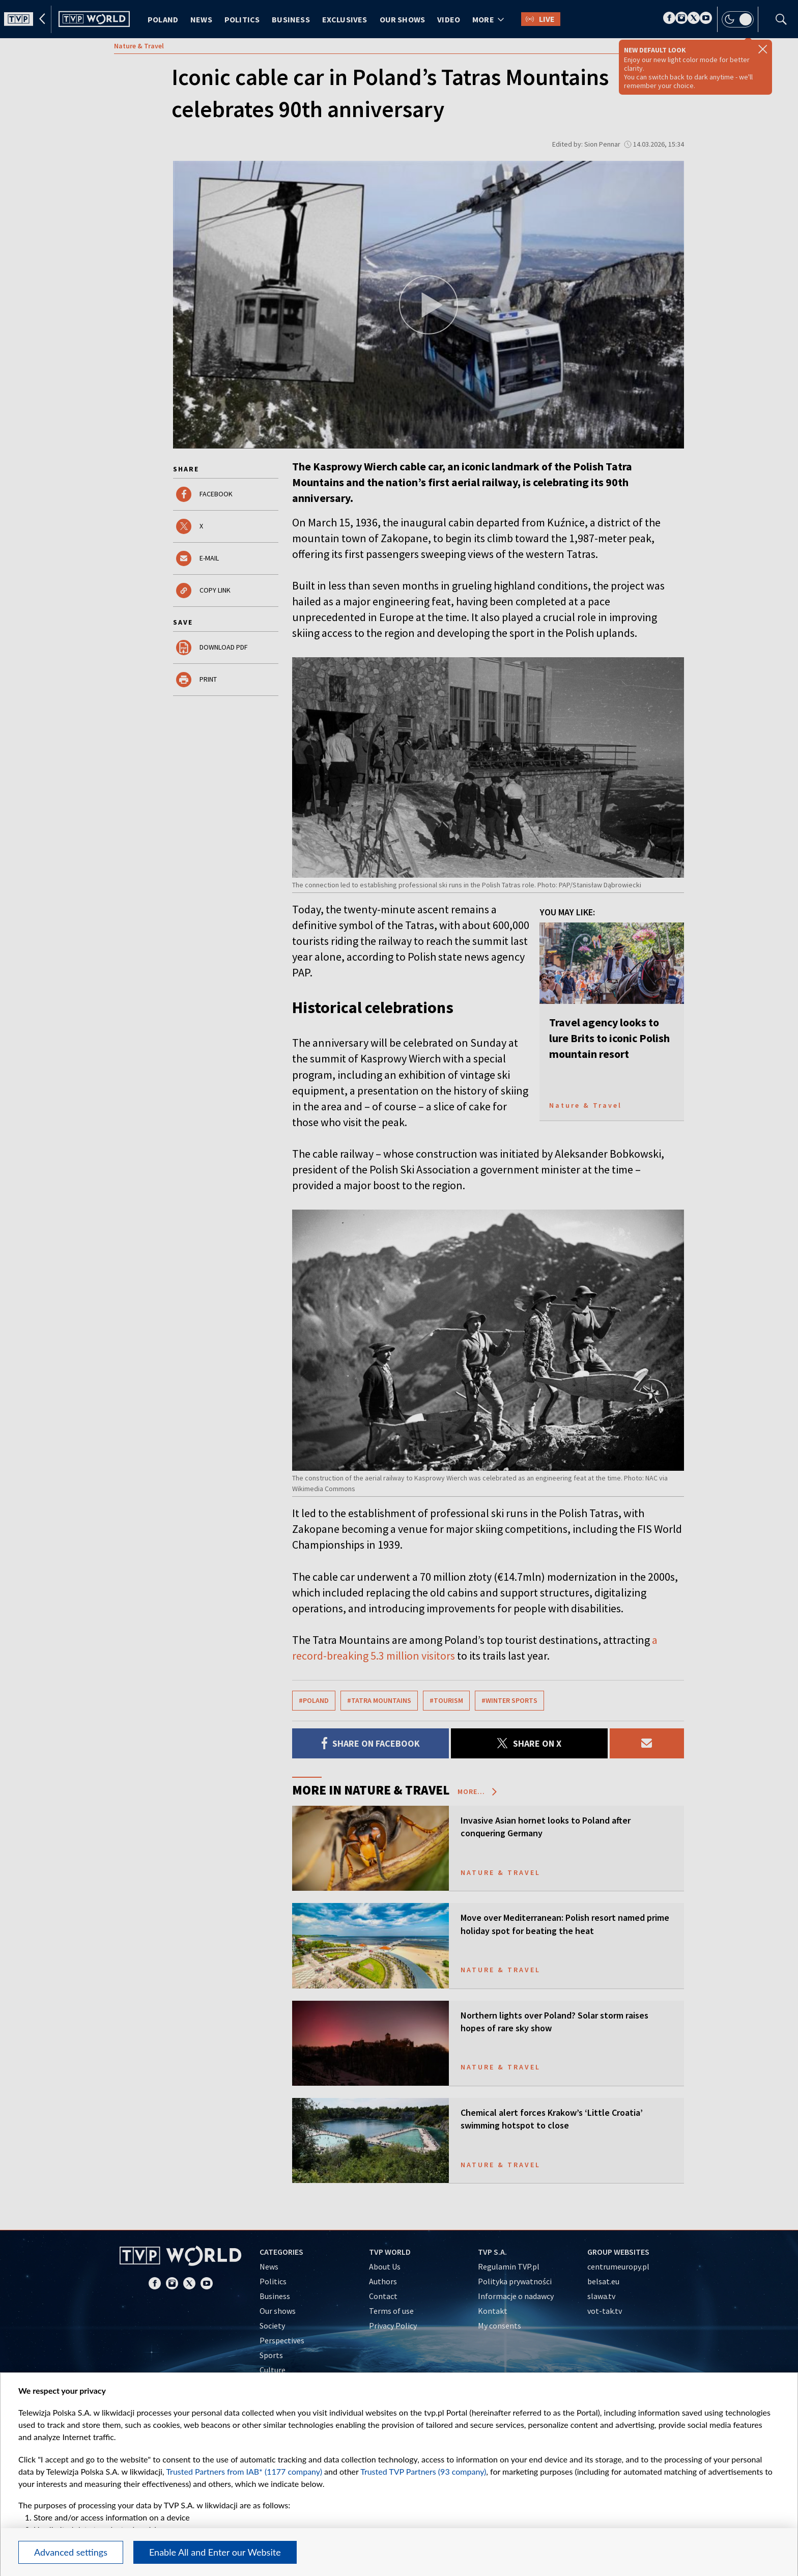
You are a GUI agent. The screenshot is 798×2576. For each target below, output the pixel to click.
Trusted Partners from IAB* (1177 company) (244, 2471)
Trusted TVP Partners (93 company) (423, 2471)
